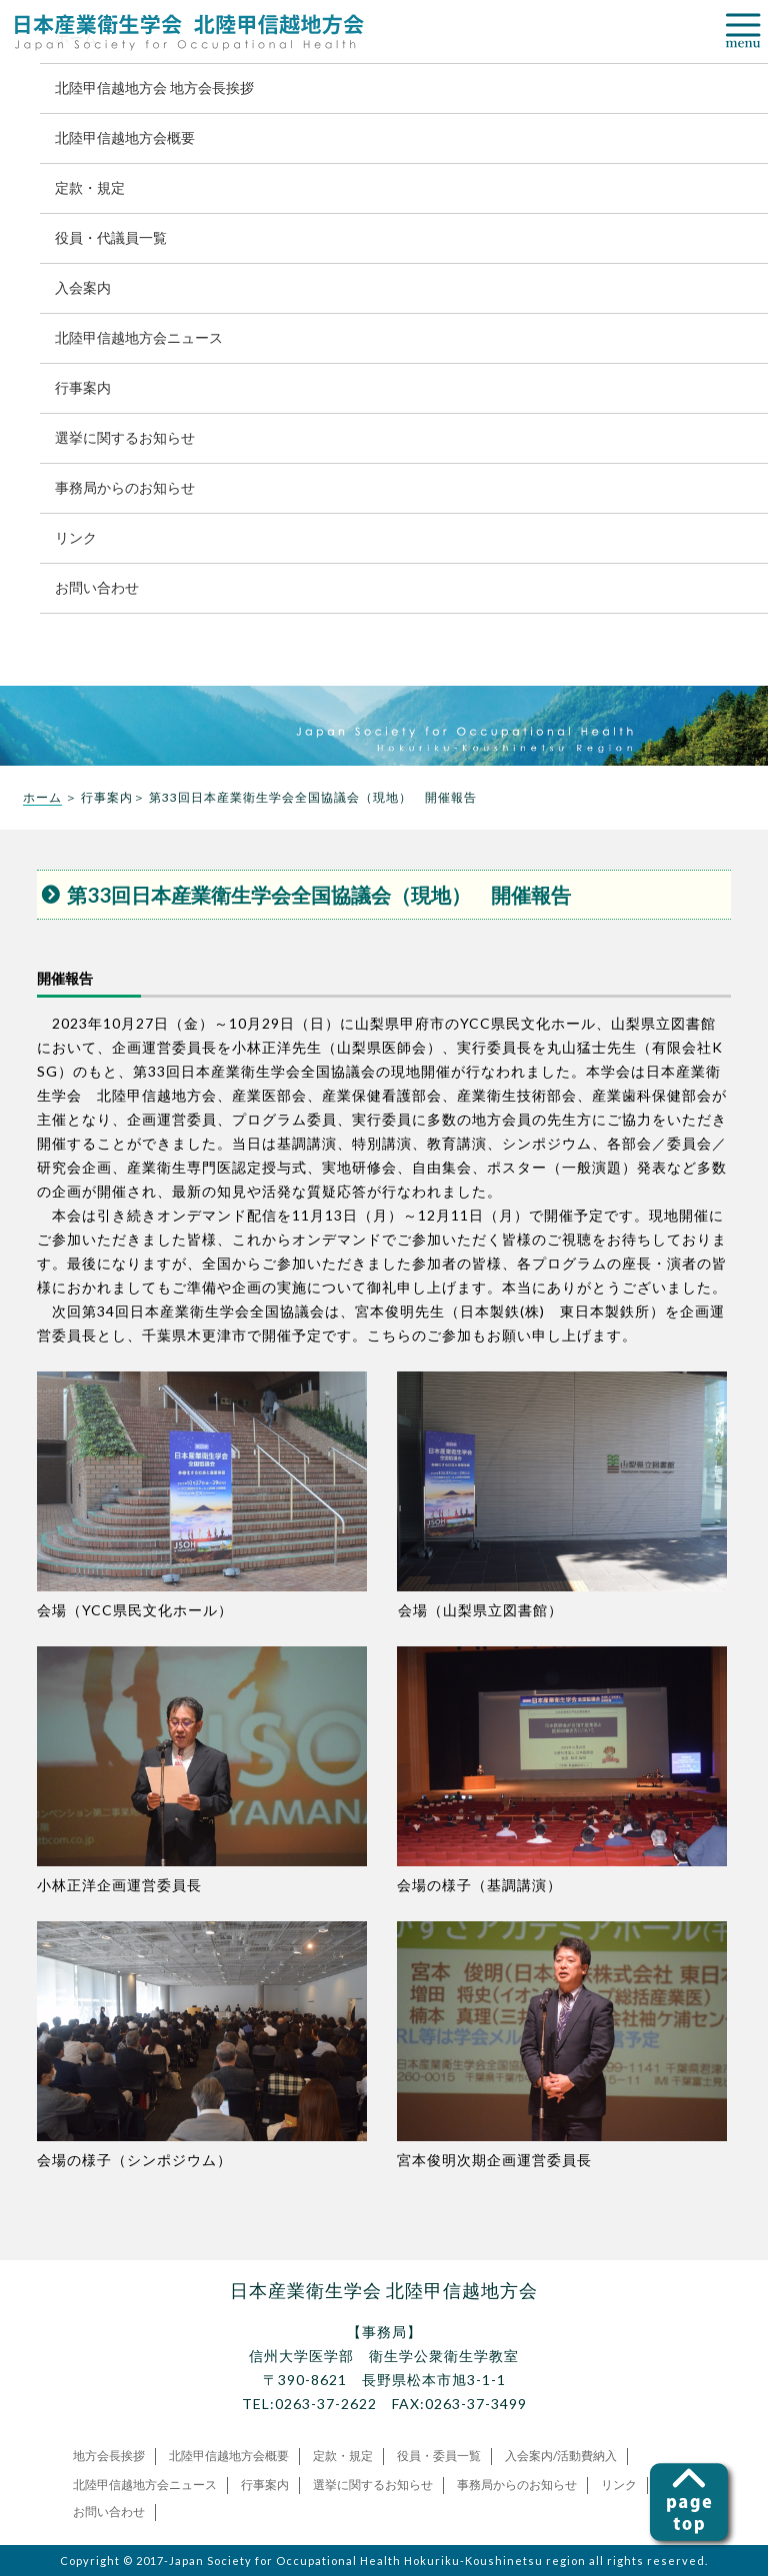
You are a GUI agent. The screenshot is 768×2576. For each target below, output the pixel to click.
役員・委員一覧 (439, 2455)
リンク (76, 537)
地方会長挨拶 (109, 2455)
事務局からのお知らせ (125, 487)
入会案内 (83, 287)
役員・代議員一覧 (111, 237)
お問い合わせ (97, 587)
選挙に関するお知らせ (125, 437)
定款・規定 (90, 187)
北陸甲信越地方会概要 (125, 137)
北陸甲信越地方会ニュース (139, 337)
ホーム (42, 797)
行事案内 (83, 387)
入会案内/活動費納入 (561, 2455)
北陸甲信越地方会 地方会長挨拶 (154, 87)
